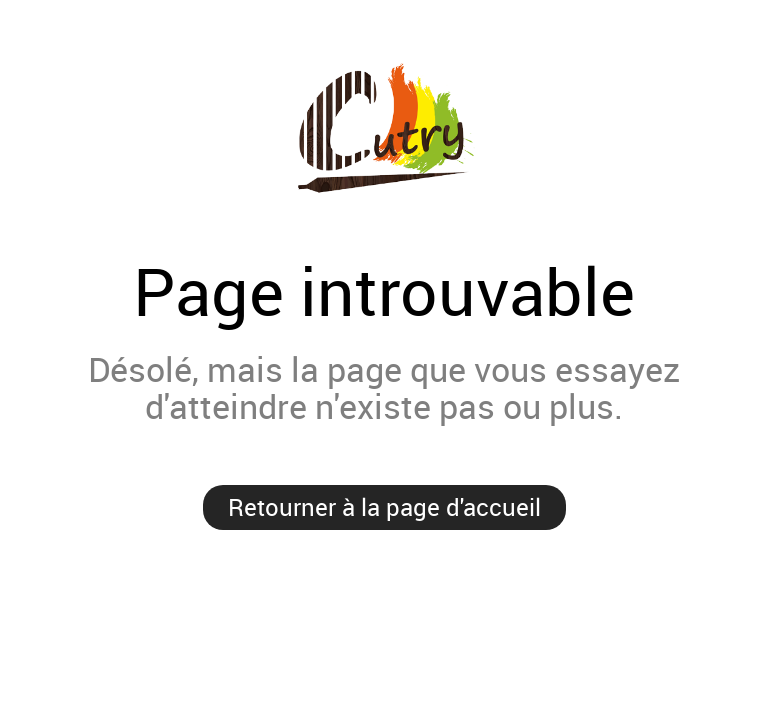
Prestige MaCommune (384, 129)
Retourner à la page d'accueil (384, 507)
